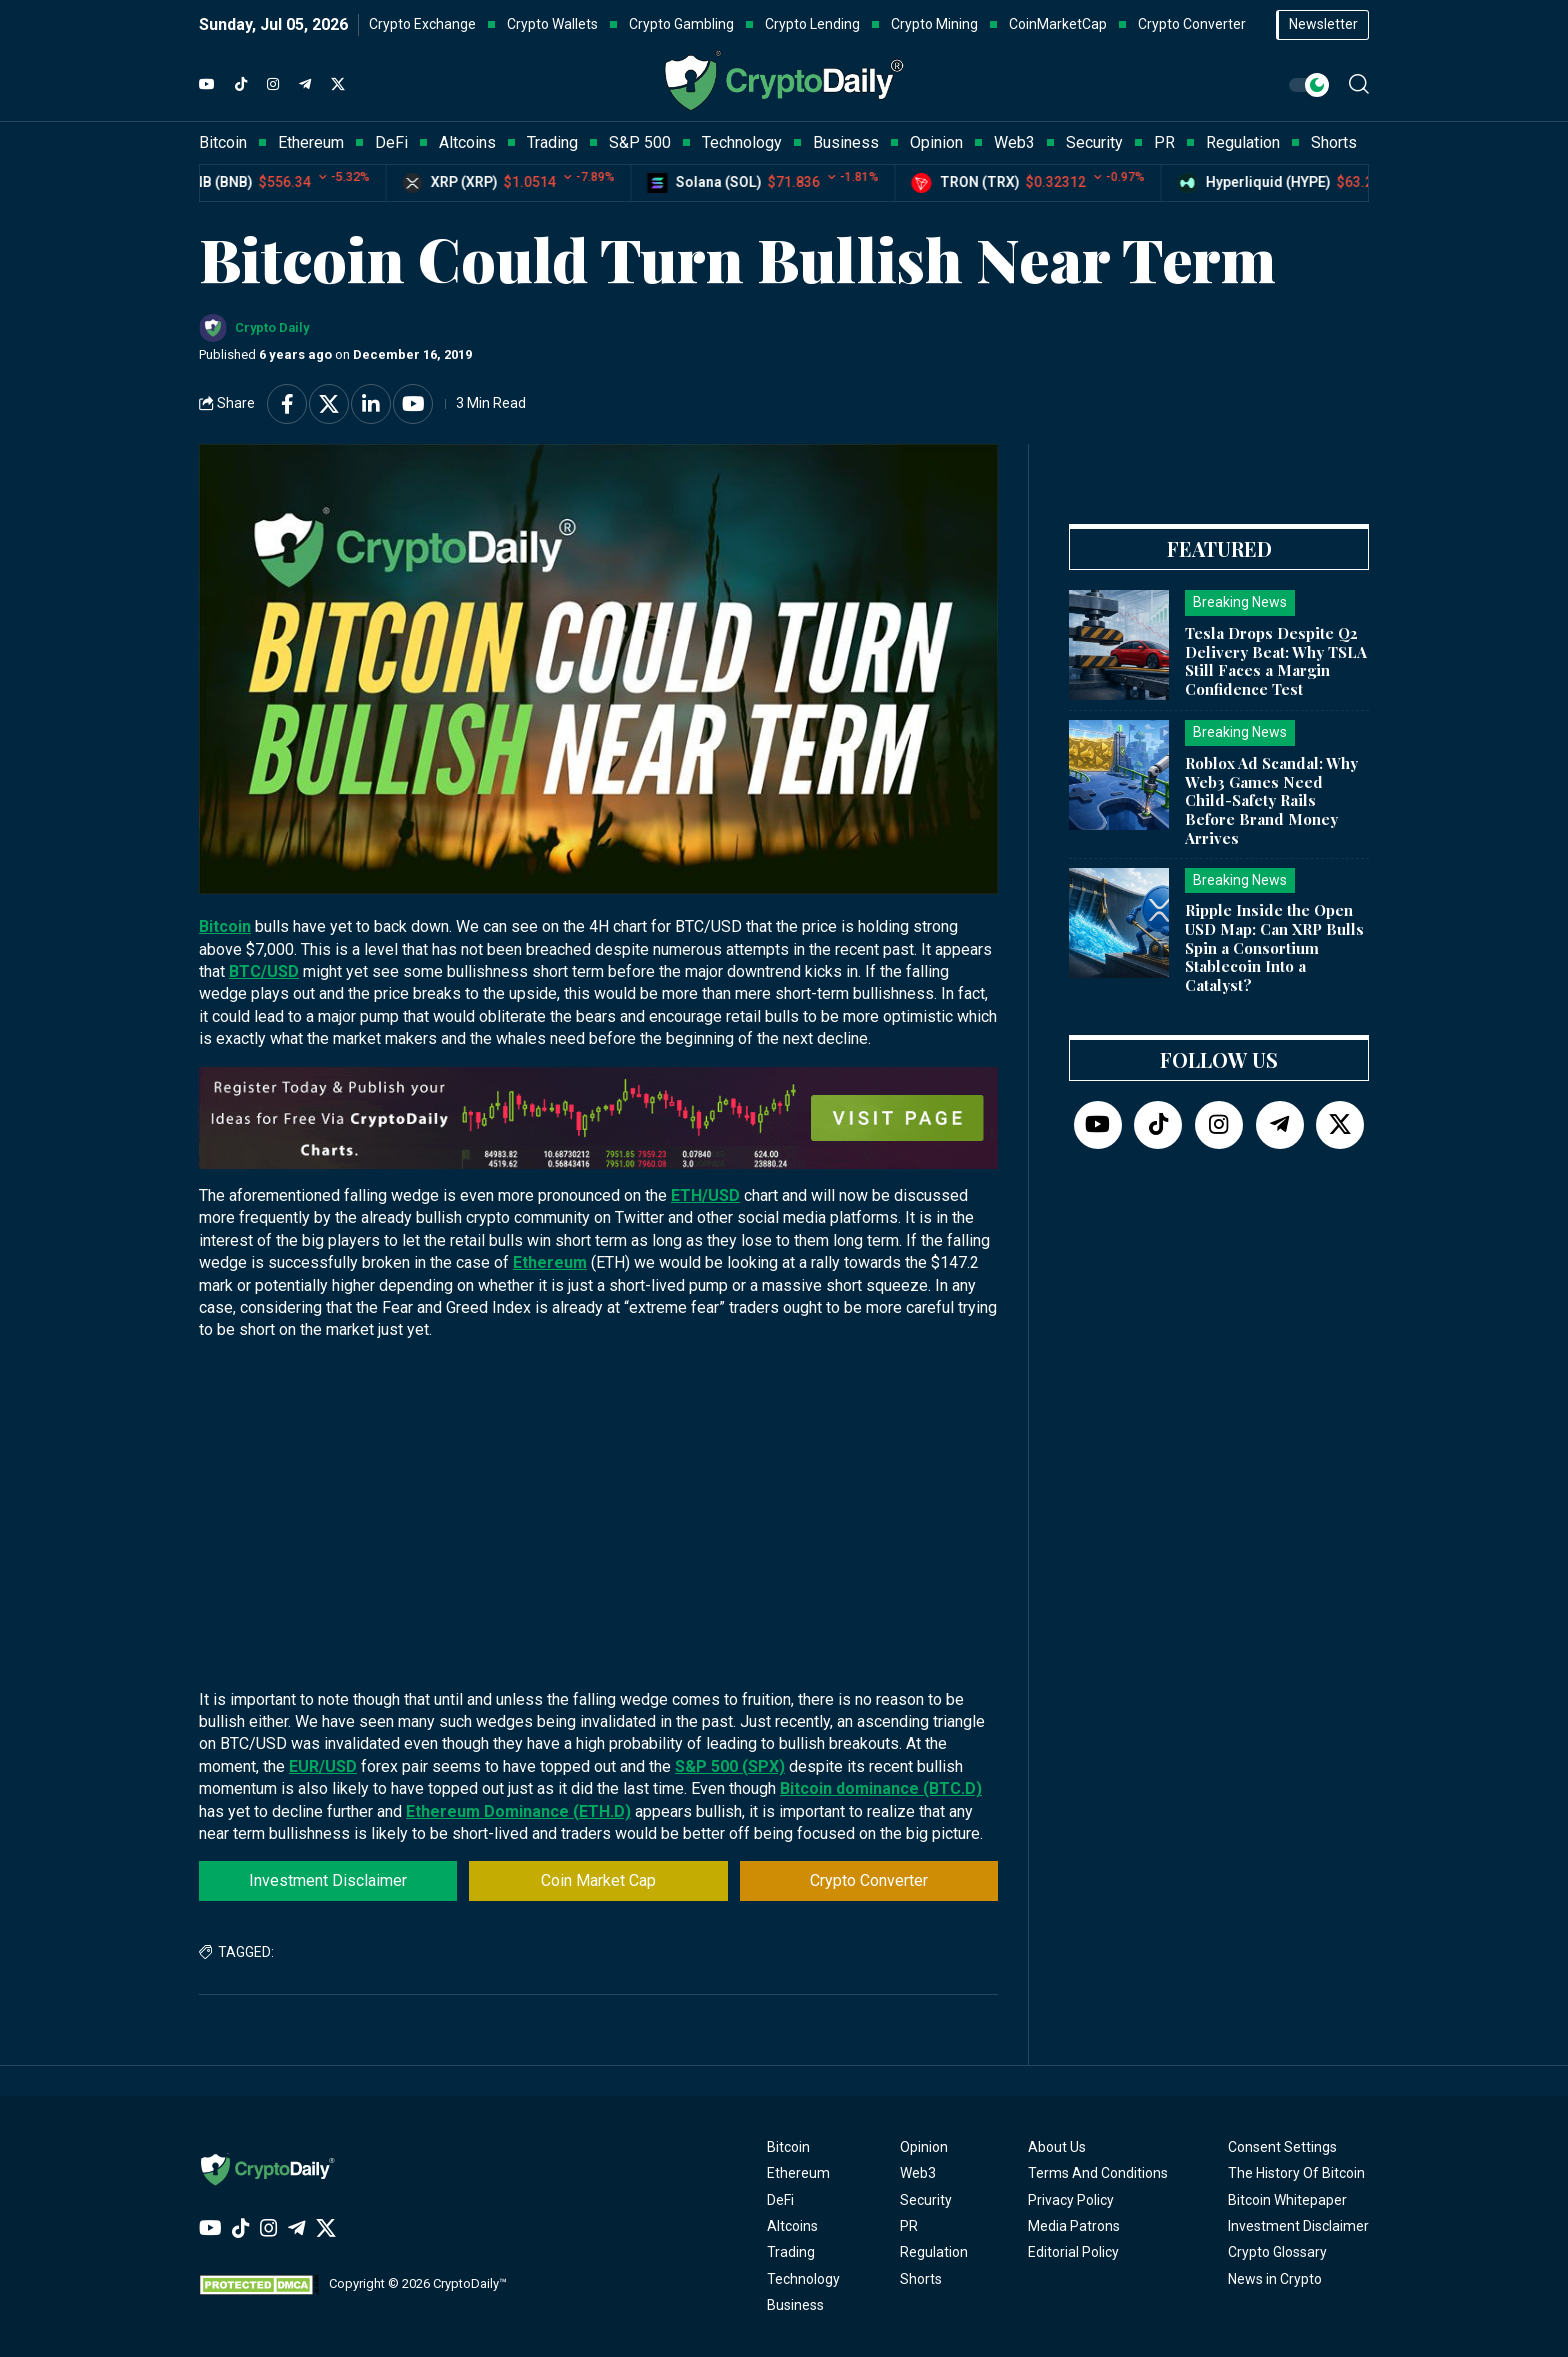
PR (909, 2226)
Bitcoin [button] (223, 142)
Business (795, 2305)
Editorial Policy (1073, 2252)
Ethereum (550, 1262)
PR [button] (1164, 142)
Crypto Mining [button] (934, 24)
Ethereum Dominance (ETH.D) (518, 1811)
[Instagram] (273, 85)
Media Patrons (1074, 2226)
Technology (803, 2279)
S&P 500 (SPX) (730, 1766)
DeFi (780, 2200)
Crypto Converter (869, 1880)
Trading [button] (552, 142)
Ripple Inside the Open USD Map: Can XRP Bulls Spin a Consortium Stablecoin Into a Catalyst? (1274, 947)
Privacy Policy (1071, 2200)
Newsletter (1323, 24)
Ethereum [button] (311, 142)
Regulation (934, 2252)
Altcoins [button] (467, 142)
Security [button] (1094, 142)
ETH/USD (705, 1195)
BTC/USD (264, 971)
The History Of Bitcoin (1296, 2173)
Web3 (918, 2173)
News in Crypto (1275, 2279)
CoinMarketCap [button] (1058, 24)
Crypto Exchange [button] (422, 24)
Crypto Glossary (1277, 2252)
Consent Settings (1282, 2147)
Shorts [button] (1334, 142)
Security (926, 2200)
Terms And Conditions (1098, 2173)
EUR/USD (323, 1766)
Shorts (921, 2279)
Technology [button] (742, 142)
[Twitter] (338, 85)
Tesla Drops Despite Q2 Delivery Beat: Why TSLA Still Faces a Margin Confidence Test (1276, 661)
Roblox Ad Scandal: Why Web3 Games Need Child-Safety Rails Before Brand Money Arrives (1271, 800)
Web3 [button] (1014, 142)
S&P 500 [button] (640, 142)
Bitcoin (225, 926)
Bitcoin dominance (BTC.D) (881, 1788)
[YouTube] (207, 85)
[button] (1359, 84)
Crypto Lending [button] (812, 24)
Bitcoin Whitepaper (1287, 2200)
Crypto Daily (272, 327)
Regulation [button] (1243, 142)
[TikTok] (241, 85)
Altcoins (792, 2226)
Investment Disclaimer (328, 1880)
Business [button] (846, 142)
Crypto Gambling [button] (681, 24)
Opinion (924, 2147)
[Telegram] (305, 85)
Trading (791, 2252)
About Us (1057, 2147)
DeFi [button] (391, 142)
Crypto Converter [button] (1192, 24)
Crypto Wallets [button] (552, 24)
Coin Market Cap (598, 1880)
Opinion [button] (936, 142)
